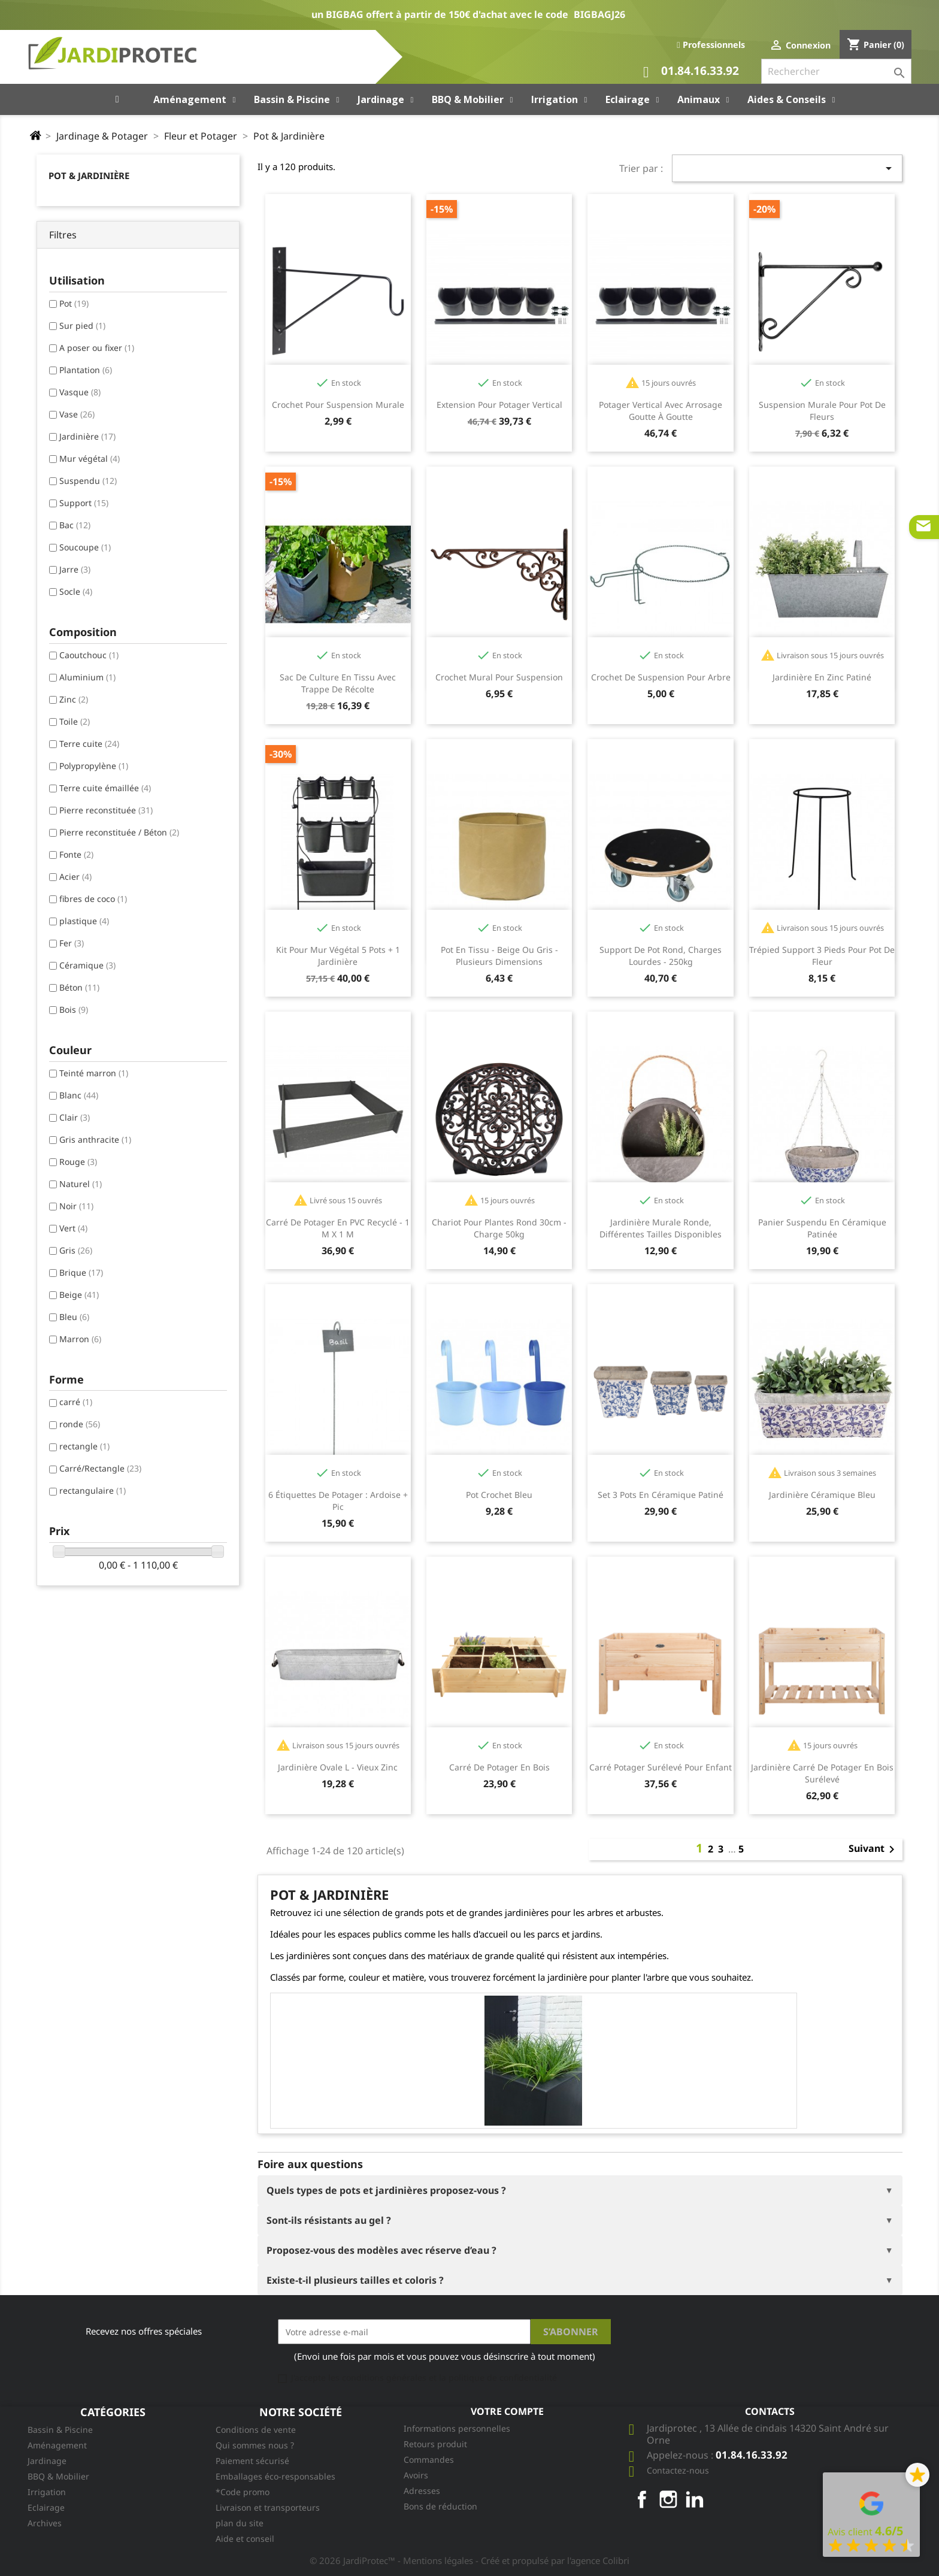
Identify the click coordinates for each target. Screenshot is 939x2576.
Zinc (73, 699)
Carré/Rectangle (100, 1468)
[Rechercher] (836, 71)
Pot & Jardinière (89, 175)
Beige (79, 1294)
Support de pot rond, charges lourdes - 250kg (660, 955)
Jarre (74, 569)
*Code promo (242, 2492)
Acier (75, 876)
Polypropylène (93, 765)
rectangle (84, 1446)
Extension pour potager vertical (499, 404)
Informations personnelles (457, 2428)
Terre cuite (89, 743)
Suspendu (88, 480)
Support (83, 502)
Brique (81, 1272)
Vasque (80, 392)
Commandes (429, 2459)
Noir (76, 1206)
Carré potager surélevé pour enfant (660, 1767)
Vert (73, 1228)
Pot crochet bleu (499, 1494)
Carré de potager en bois (499, 1767)
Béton (79, 987)
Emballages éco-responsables (275, 2476)
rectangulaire (92, 1490)
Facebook (642, 2499)
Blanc (78, 1095)
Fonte (76, 854)
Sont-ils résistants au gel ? (328, 2220)
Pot (74, 303)
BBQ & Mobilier (58, 2476)
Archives (45, 2523)
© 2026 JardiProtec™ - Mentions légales (392, 2560)
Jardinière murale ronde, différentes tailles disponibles (660, 1228)
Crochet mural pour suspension (499, 677)
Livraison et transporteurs (268, 2507)
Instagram (668, 2499)
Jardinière (87, 436)
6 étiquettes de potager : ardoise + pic (338, 1500)
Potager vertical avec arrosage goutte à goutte (660, 410)
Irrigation (47, 2492)
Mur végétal (89, 458)
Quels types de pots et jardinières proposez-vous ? (386, 2190)
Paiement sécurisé (252, 2460)
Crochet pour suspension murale (338, 404)
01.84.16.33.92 (691, 72)
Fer (71, 943)
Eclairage (46, 2507)
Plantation (85, 370)
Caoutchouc (89, 655)
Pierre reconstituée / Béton (119, 832)
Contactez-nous (678, 2470)
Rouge (78, 1161)
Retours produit (435, 2444)
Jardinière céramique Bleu (822, 1494)
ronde (79, 1424)
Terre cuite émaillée (105, 788)
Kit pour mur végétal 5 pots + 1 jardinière (338, 955)
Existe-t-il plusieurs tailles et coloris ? (355, 2280)
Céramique (87, 965)
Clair (74, 1117)
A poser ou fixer (96, 347)
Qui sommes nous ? (255, 2445)
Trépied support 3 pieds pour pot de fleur (822, 955)
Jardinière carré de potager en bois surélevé (822, 1773)
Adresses (422, 2490)
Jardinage (47, 2460)
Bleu (74, 1316)
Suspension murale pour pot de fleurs (822, 410)
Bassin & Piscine (60, 2429)
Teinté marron (93, 1073)
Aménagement (57, 2445)
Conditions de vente (256, 2429)
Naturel (80, 1183)
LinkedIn (695, 2499)
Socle (75, 591)
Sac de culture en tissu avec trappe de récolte (338, 683)
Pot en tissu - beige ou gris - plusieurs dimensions (499, 955)
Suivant (874, 1849)
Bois (73, 1009)
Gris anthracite (95, 1139)
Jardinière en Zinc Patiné (822, 677)
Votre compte (507, 2411)
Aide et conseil (245, 2538)
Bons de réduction (440, 2506)
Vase (77, 414)
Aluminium (87, 677)
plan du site (239, 2523)
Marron (80, 1339)
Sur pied (82, 325)
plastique (84, 921)
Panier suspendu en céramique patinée (822, 1228)
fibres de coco (93, 898)
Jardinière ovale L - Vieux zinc (338, 1767)
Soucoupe (85, 547)
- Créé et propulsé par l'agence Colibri (552, 2560)
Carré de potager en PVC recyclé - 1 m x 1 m (338, 1228)
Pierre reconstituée (106, 810)
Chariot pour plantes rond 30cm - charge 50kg (499, 1228)
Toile (74, 721)
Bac (74, 525)
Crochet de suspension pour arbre (661, 677)
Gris (75, 1250)
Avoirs (416, 2475)
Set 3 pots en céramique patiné (660, 1494)
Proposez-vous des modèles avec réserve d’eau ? (381, 2250)
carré (75, 1401)
